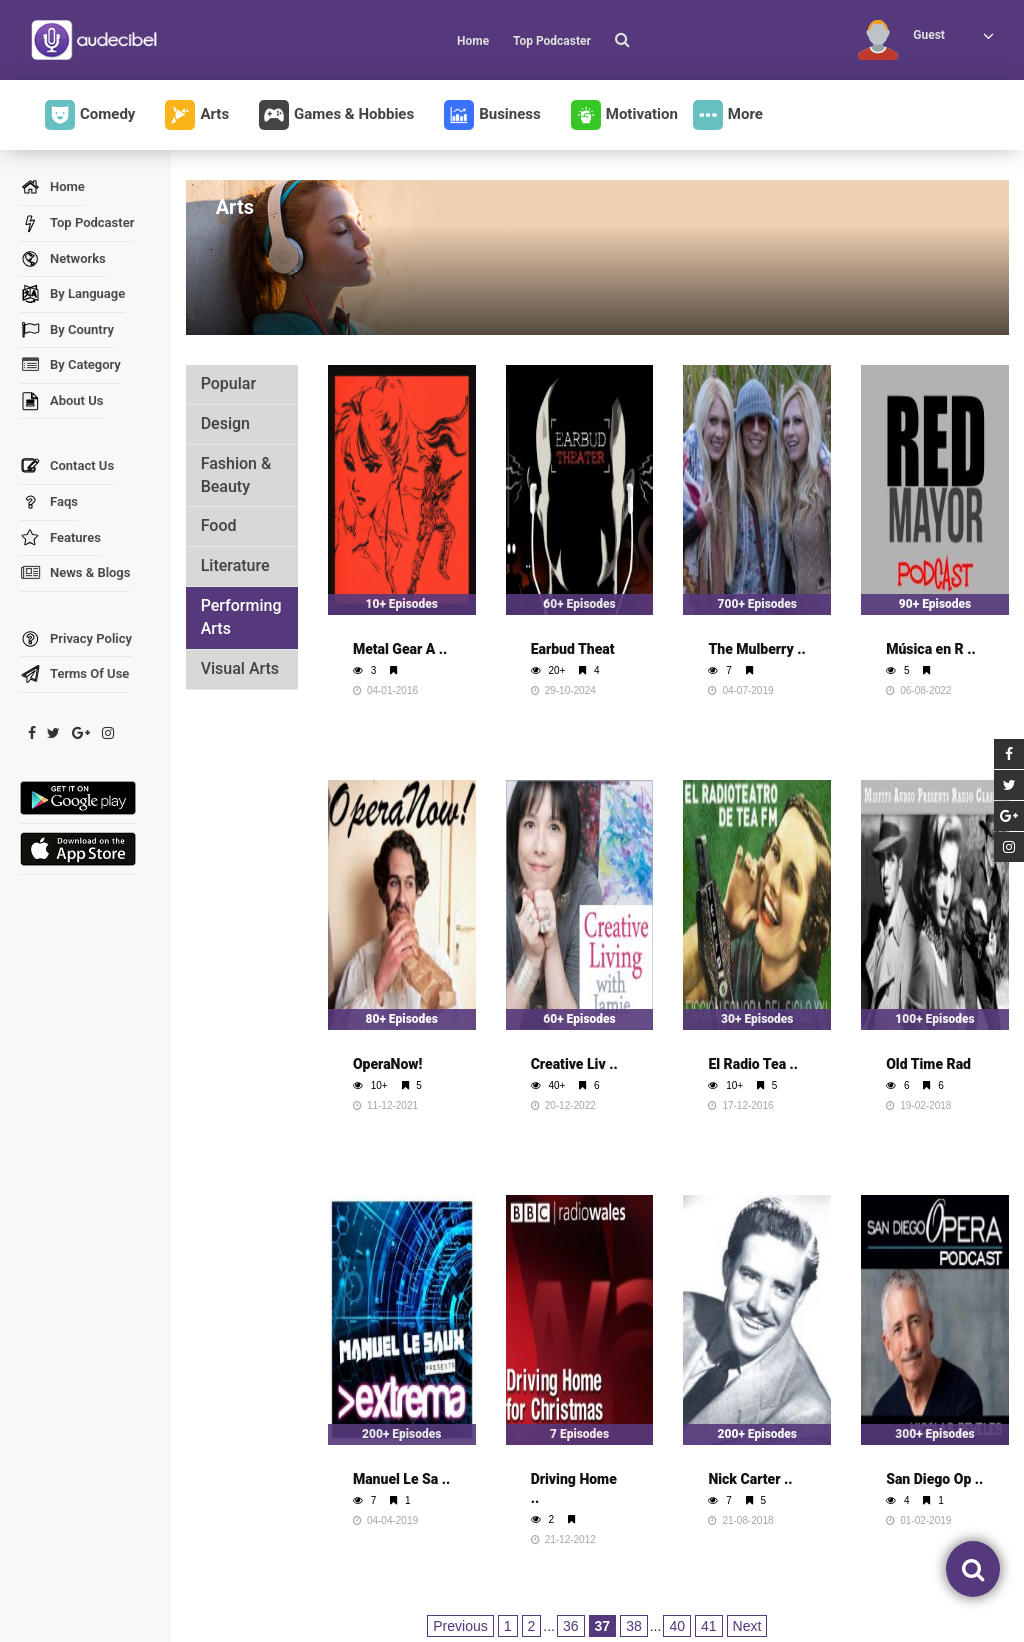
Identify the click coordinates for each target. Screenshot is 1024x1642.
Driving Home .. (574, 1488)
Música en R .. (931, 649)
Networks (63, 259)
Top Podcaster (552, 41)
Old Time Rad (928, 1064)
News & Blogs (75, 573)
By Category (70, 365)
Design (225, 423)
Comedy (90, 115)
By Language (72, 294)
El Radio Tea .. (753, 1064)
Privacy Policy (76, 639)
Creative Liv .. (574, 1064)
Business (492, 115)
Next (747, 1626)
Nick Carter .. (750, 1479)
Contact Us (67, 466)
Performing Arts (241, 617)
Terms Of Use (74, 674)
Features (60, 538)
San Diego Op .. (934, 1479)
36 (571, 1626)
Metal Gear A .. (400, 649)
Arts (197, 115)
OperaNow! (387, 1064)
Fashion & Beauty (236, 475)
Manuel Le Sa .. (401, 1479)
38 (634, 1626)
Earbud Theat (573, 649)
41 (709, 1626)
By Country (67, 330)
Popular (228, 383)
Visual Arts (240, 668)
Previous (460, 1626)
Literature (235, 565)
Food (219, 525)
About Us (61, 401)
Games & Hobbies (336, 115)
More (728, 115)
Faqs (49, 502)
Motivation (624, 115)
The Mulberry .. (756, 649)
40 (677, 1626)
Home (473, 41)
